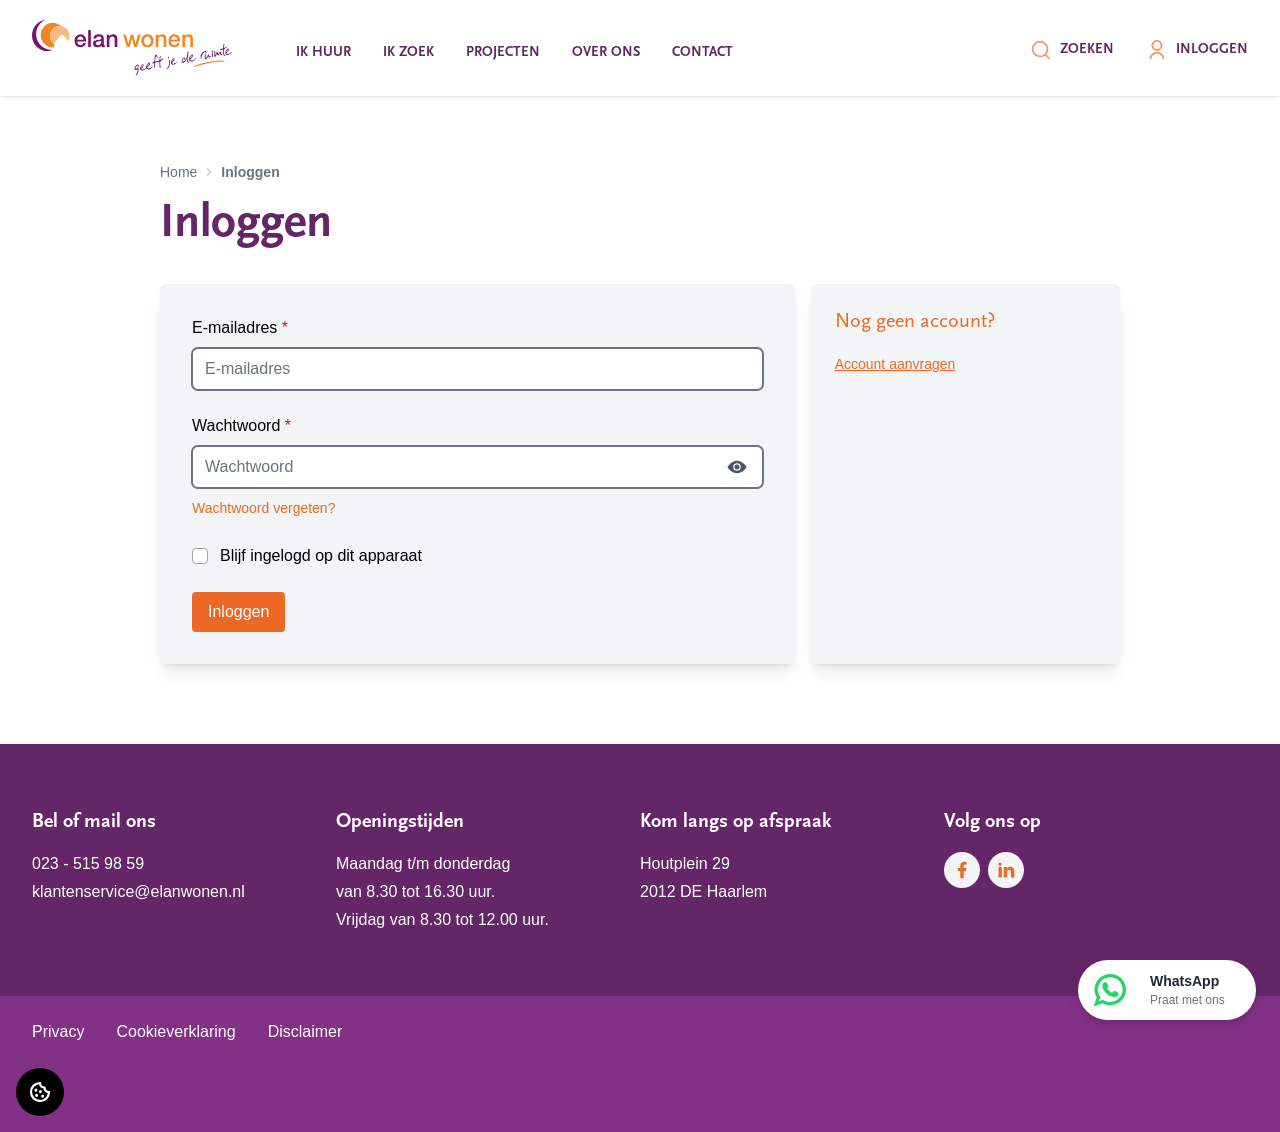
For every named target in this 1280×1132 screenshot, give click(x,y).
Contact (702, 52)
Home (178, 172)
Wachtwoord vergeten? (263, 508)
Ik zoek (408, 52)
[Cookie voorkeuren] (40, 1092)
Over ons (606, 52)
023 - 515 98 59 (88, 863)
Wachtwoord (241, 425)
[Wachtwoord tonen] (737, 467)
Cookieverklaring (175, 1031)
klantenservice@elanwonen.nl (138, 891)
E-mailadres (240, 327)
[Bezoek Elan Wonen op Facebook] (962, 870)
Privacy (58, 1031)
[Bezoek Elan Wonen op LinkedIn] (1006, 870)
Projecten (503, 52)
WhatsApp (1187, 991)
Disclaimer (305, 1031)
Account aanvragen (895, 364)
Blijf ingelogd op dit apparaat (321, 555)
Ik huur (323, 52)
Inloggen (1197, 50)
